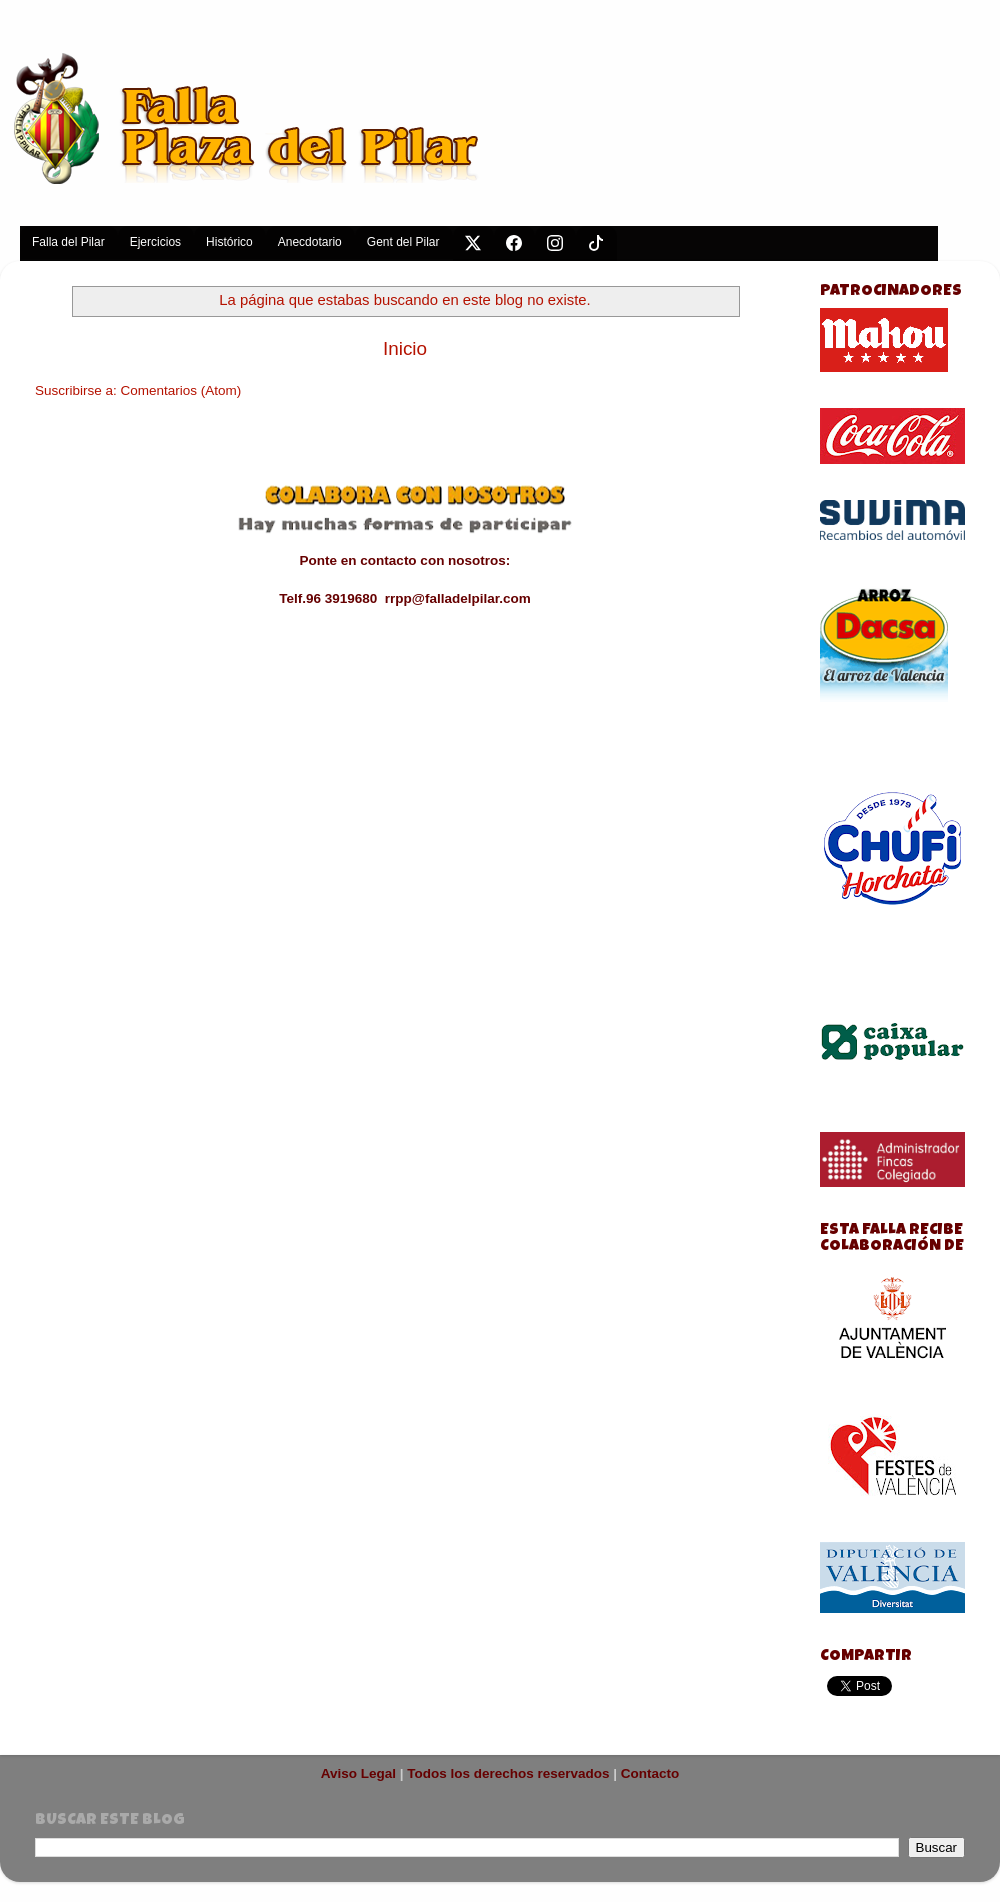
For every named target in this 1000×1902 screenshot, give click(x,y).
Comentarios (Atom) (181, 390)
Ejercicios (155, 242)
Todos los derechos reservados (508, 1773)
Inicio (405, 348)
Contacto (650, 1773)
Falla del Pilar (68, 242)
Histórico (229, 242)
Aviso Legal (358, 1773)
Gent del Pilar (403, 242)
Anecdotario (310, 242)
